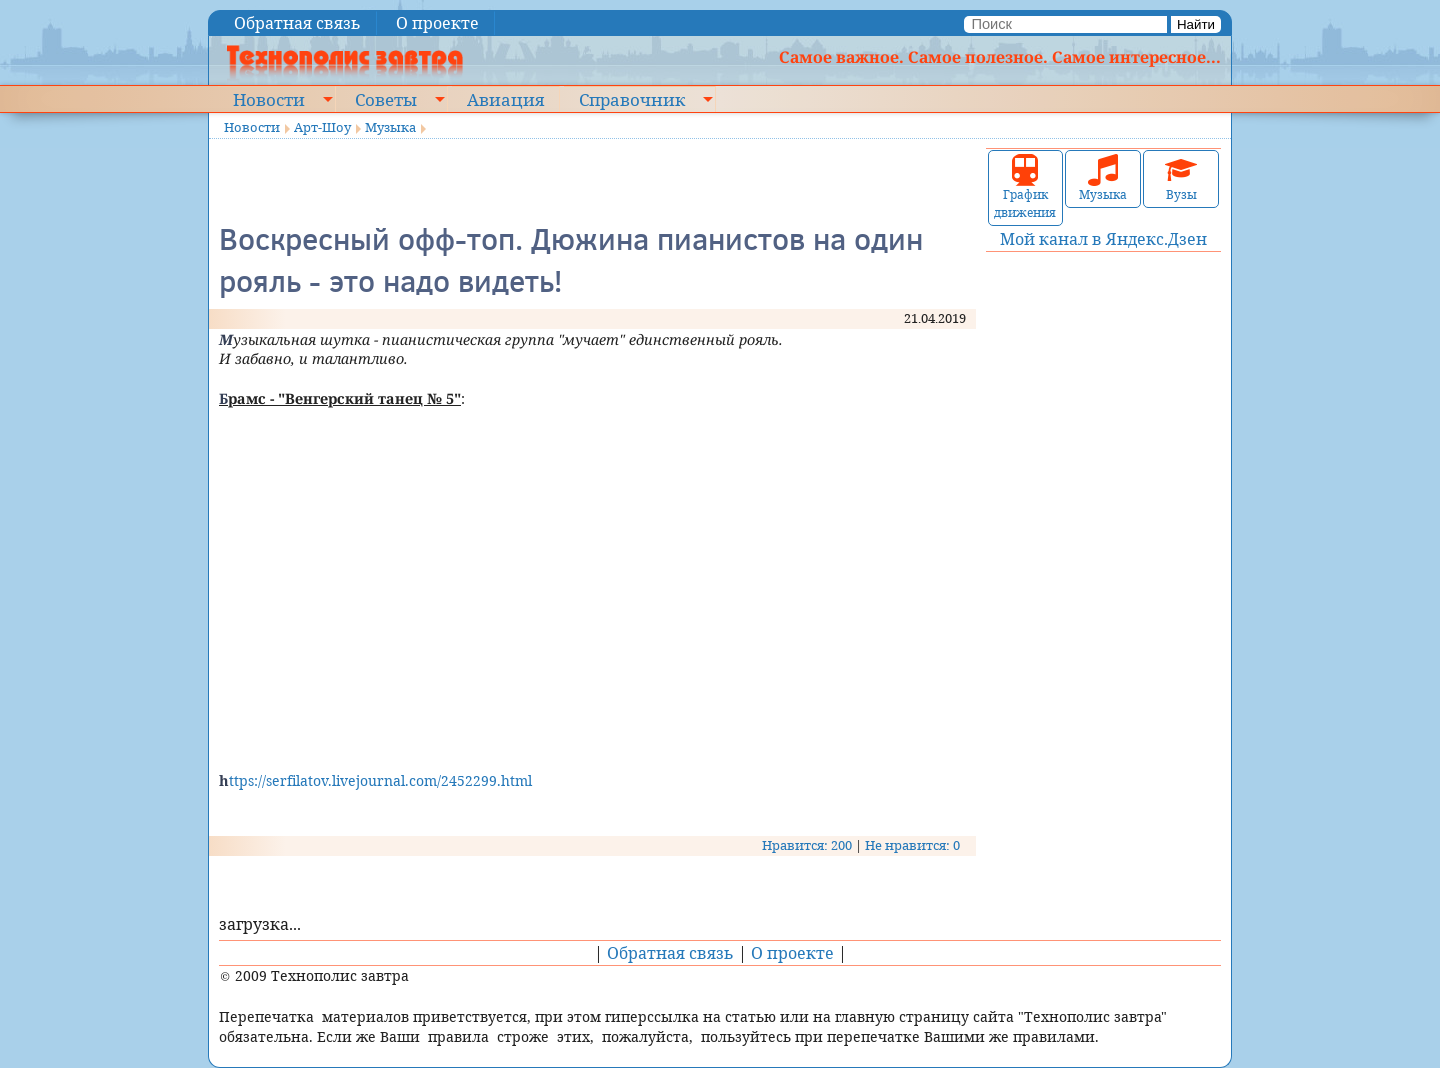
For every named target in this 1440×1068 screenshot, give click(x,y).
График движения (1025, 187)
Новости (269, 99)
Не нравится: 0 (912, 845)
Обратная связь (297, 23)
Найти (1196, 24)
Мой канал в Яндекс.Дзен (1103, 239)
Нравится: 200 (807, 845)
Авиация (505, 99)
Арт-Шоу (322, 127)
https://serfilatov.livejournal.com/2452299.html (375, 780)
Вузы (1181, 178)
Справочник (632, 99)
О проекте (437, 23)
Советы (386, 99)
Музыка (390, 127)
